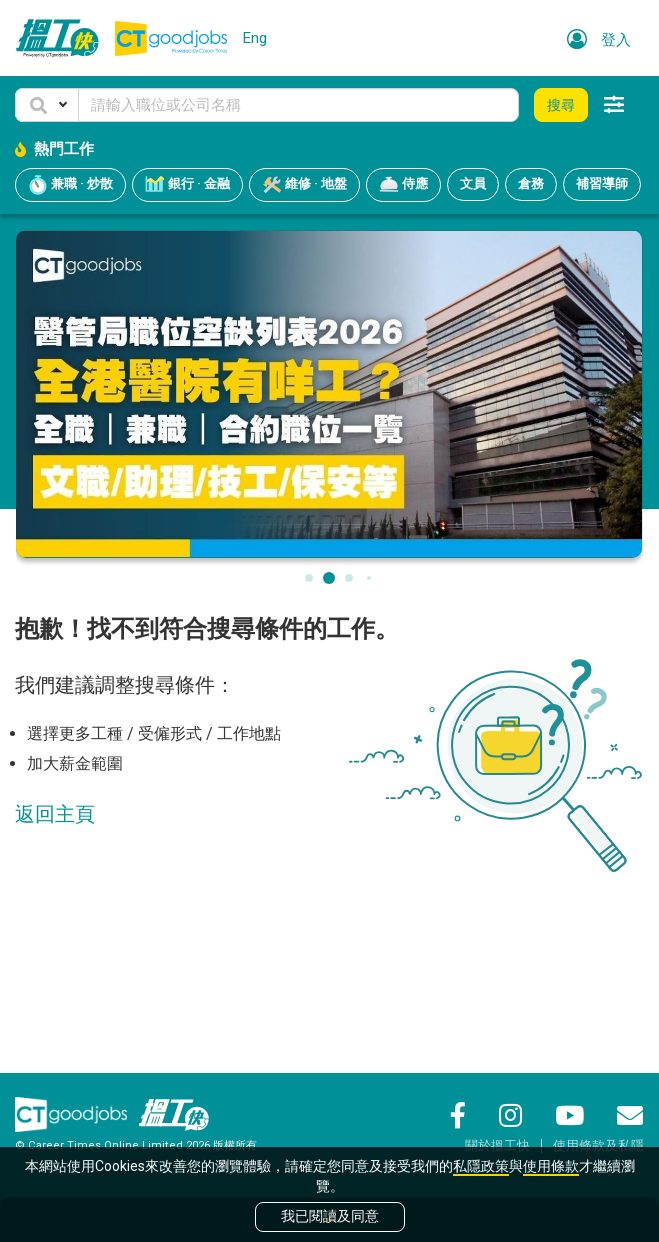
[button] (47, 105)
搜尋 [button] (561, 105)
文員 (473, 183)
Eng (255, 38)
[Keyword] (298, 105)
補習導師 (602, 183)
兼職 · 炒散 (70, 185)
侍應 (403, 185)
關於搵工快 (497, 1145)
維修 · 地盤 (304, 185)
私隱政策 (481, 1166)
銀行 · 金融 (187, 185)
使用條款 (551, 1166)
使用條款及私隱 (598, 1145)
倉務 (531, 183)
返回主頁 (55, 814)
